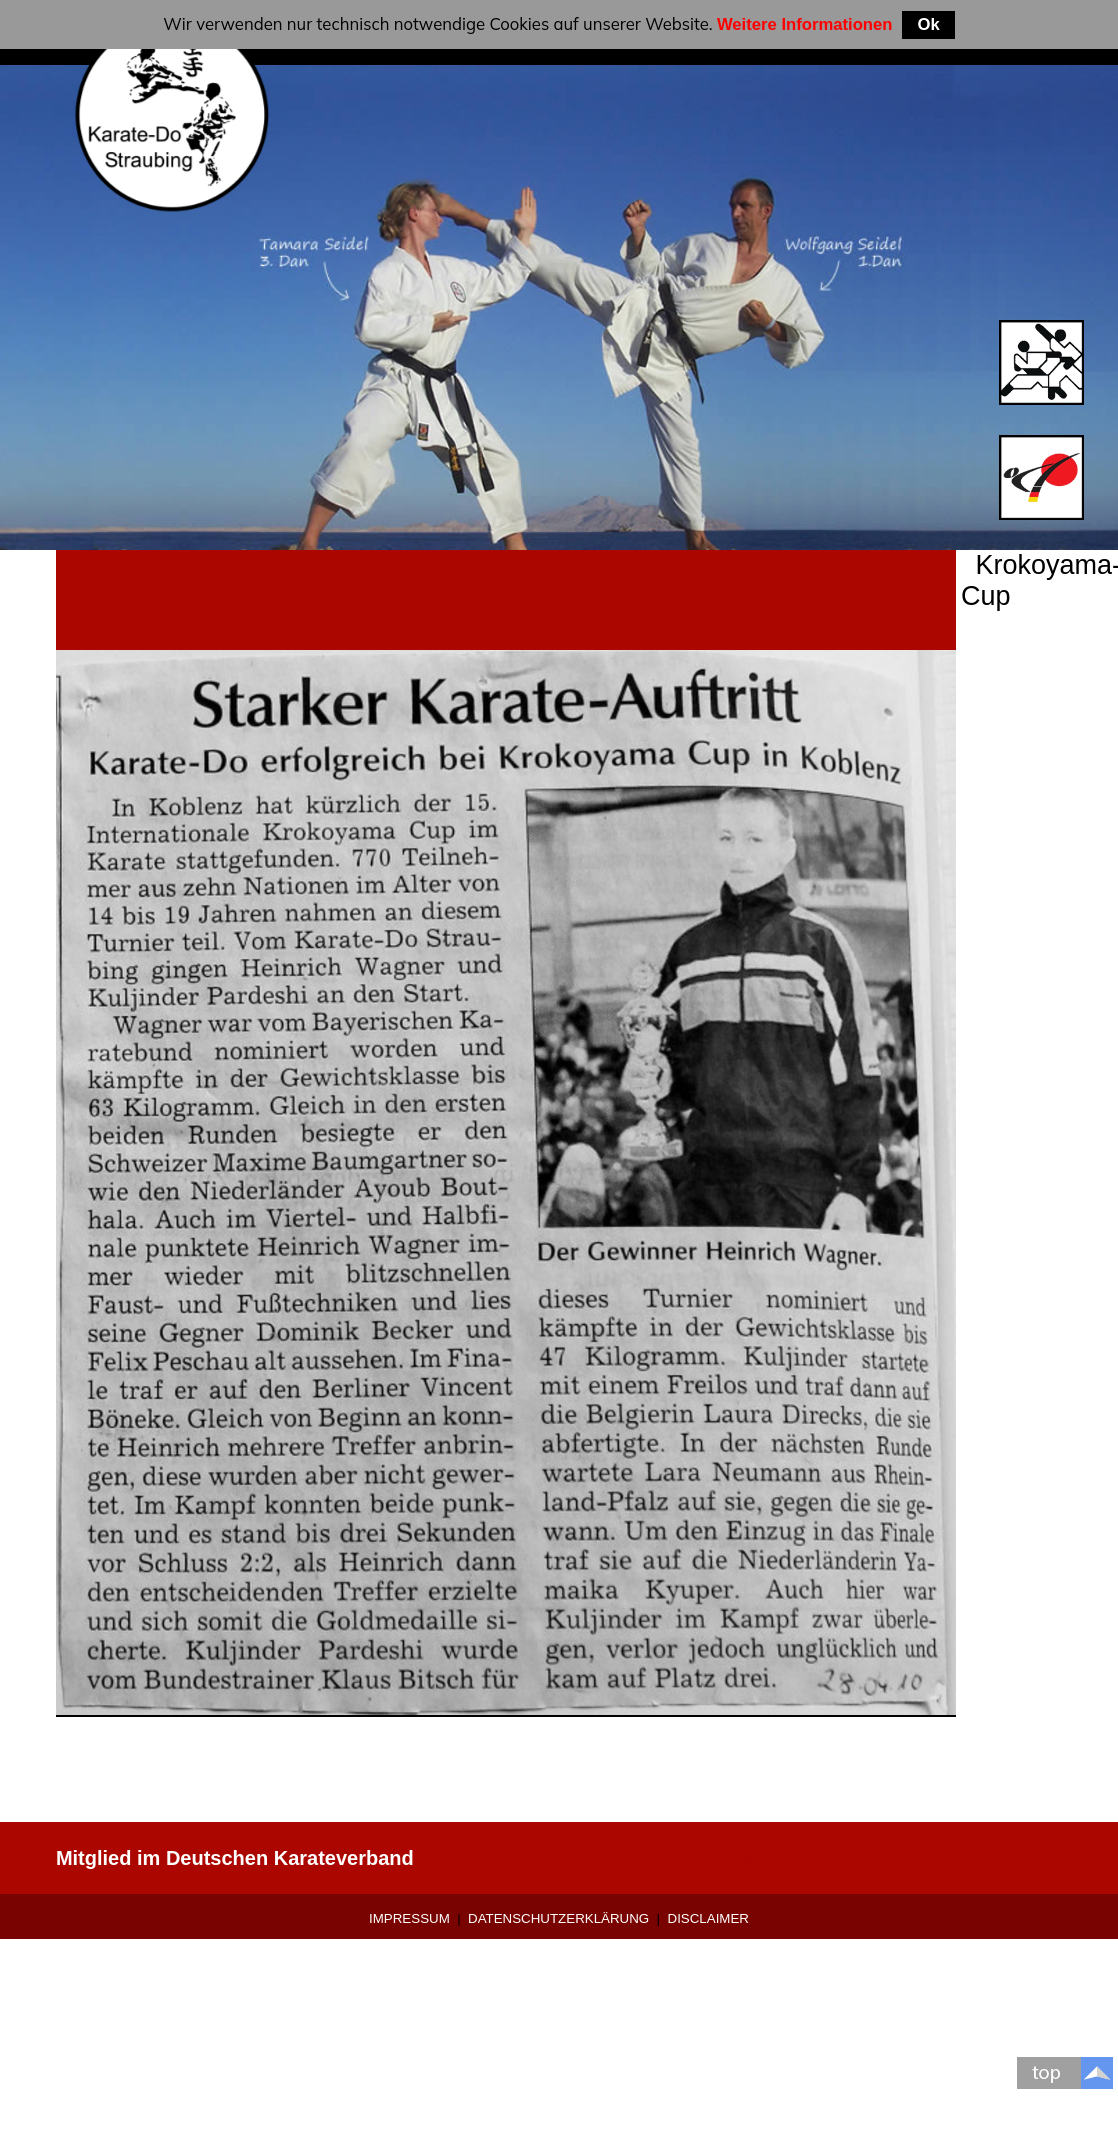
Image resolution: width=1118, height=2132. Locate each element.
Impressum (409, 1918)
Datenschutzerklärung (558, 1918)
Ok (928, 24)
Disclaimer (708, 1918)
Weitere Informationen (805, 24)
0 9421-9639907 (743, 1858)
